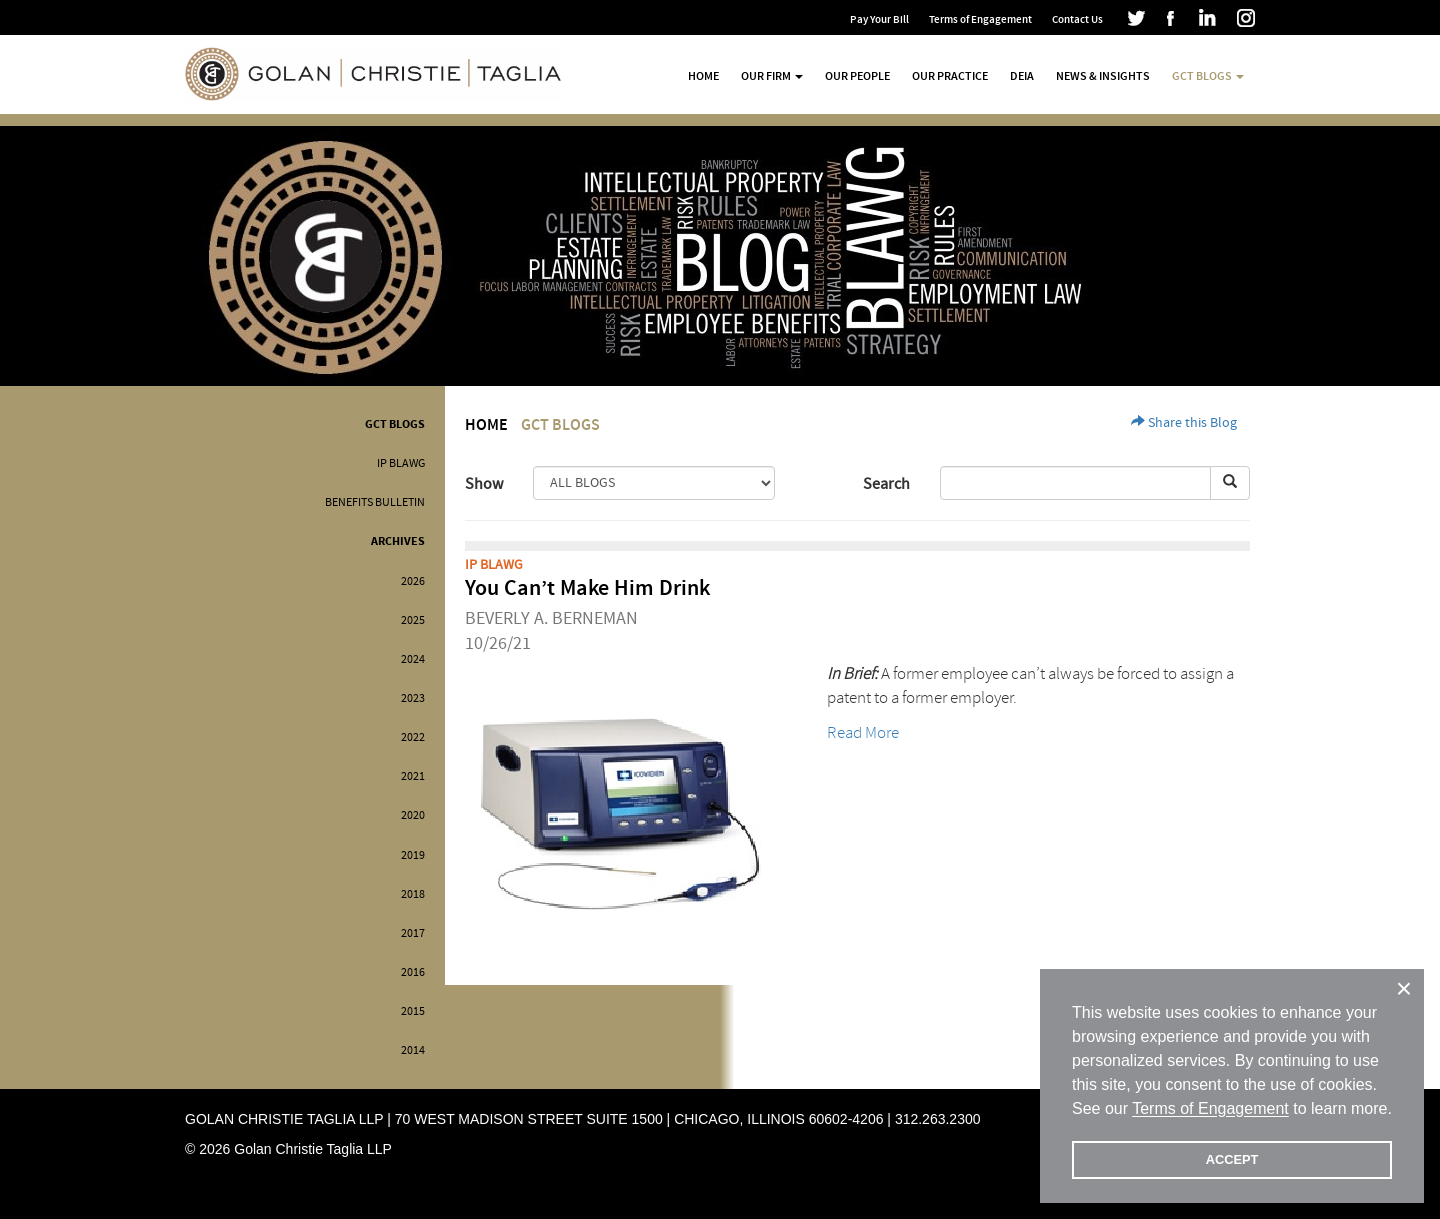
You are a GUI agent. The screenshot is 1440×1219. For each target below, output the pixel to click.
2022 (413, 737)
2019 (413, 855)
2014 (413, 1050)
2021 (413, 776)
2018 (413, 894)
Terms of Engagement (980, 19)
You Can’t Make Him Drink (587, 588)
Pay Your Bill (879, 19)
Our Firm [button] (772, 76)
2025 (413, 620)
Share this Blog (1184, 423)
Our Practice (950, 76)
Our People (857, 76)
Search (886, 484)
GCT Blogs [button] (1208, 76)
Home (703, 76)
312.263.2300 (938, 1119)
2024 (413, 659)
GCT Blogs (395, 424)
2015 (413, 1011)
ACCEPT (1232, 1159)
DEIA (1022, 76)
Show (484, 484)
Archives (398, 541)
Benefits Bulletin (375, 502)
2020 (413, 815)
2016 (413, 972)
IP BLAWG (401, 463)
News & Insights (1103, 76)
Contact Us (1077, 19)
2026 (413, 581)
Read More (863, 732)
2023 (413, 698)
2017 (413, 933)
